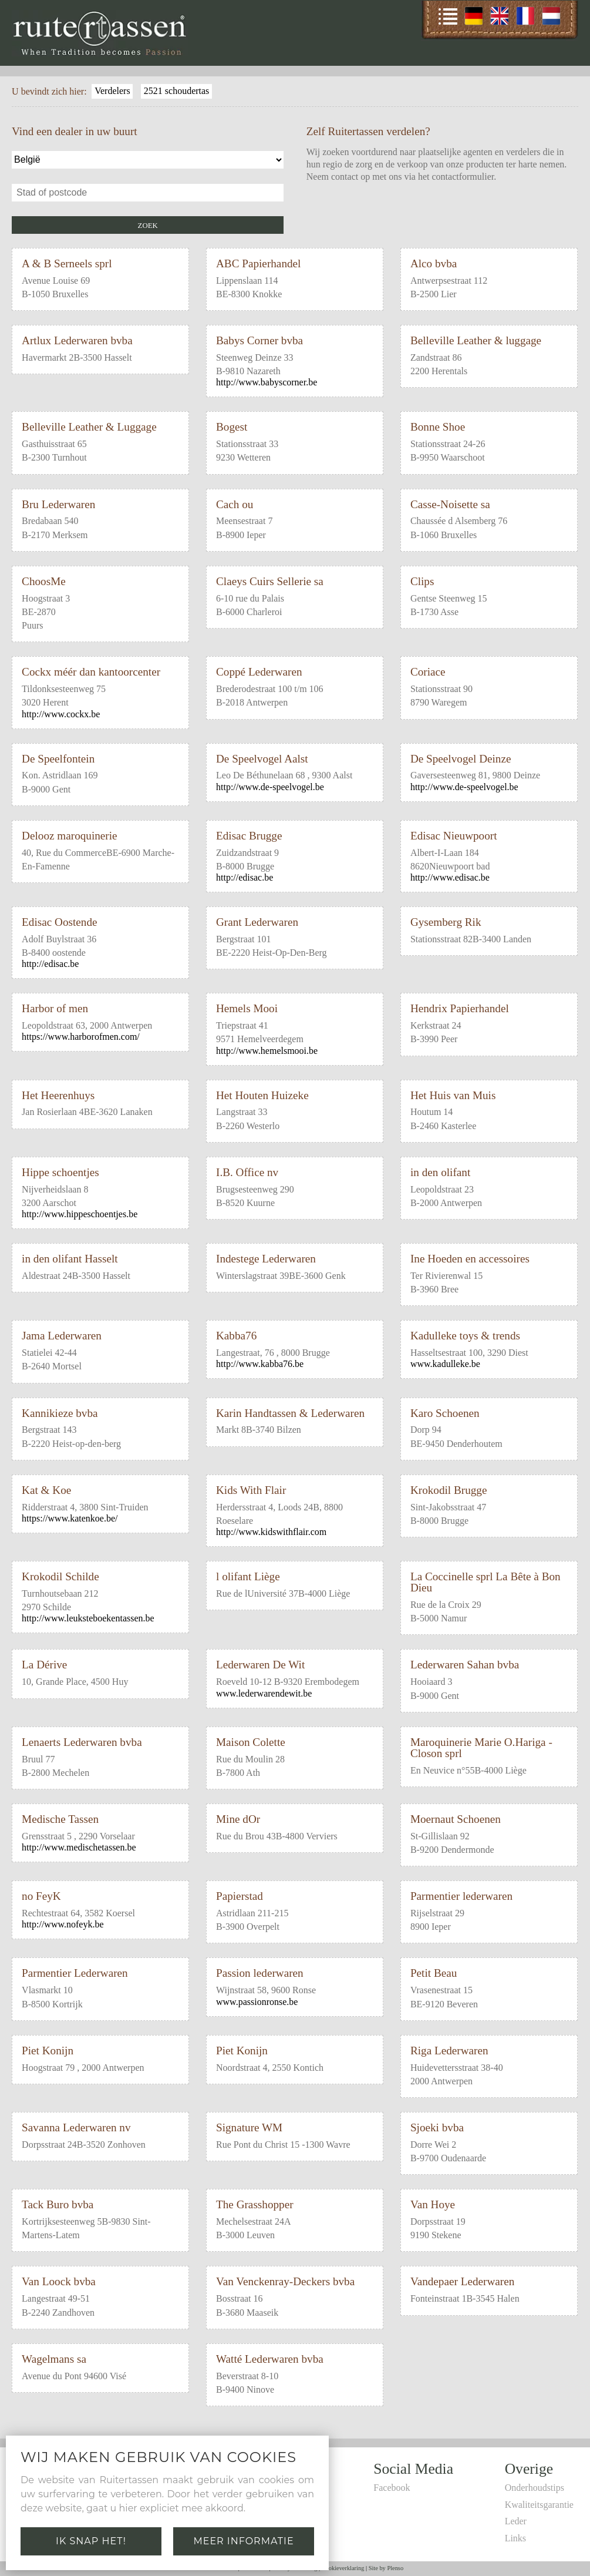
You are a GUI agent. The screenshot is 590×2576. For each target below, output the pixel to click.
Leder (516, 2521)
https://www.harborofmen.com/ (81, 1037)
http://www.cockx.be (61, 714)
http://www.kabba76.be (260, 1364)
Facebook (391, 2488)
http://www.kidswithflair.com (271, 1532)
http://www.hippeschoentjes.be (79, 1214)
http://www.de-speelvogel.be (270, 787)
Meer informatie (243, 2541)
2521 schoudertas (177, 91)
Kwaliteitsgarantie (539, 2505)
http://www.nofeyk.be (62, 1924)
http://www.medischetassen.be (79, 1847)
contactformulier (463, 177)
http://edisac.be (244, 877)
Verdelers (112, 91)
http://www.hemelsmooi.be (267, 1051)
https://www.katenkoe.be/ (69, 1518)
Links (515, 2538)
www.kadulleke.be (445, 1364)
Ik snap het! (91, 2541)
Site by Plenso (386, 2568)
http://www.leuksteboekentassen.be (88, 1618)
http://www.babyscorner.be (266, 382)
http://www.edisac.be (450, 877)
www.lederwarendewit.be (264, 1693)
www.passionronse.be (257, 2002)
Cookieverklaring (343, 2568)
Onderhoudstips (534, 2488)
